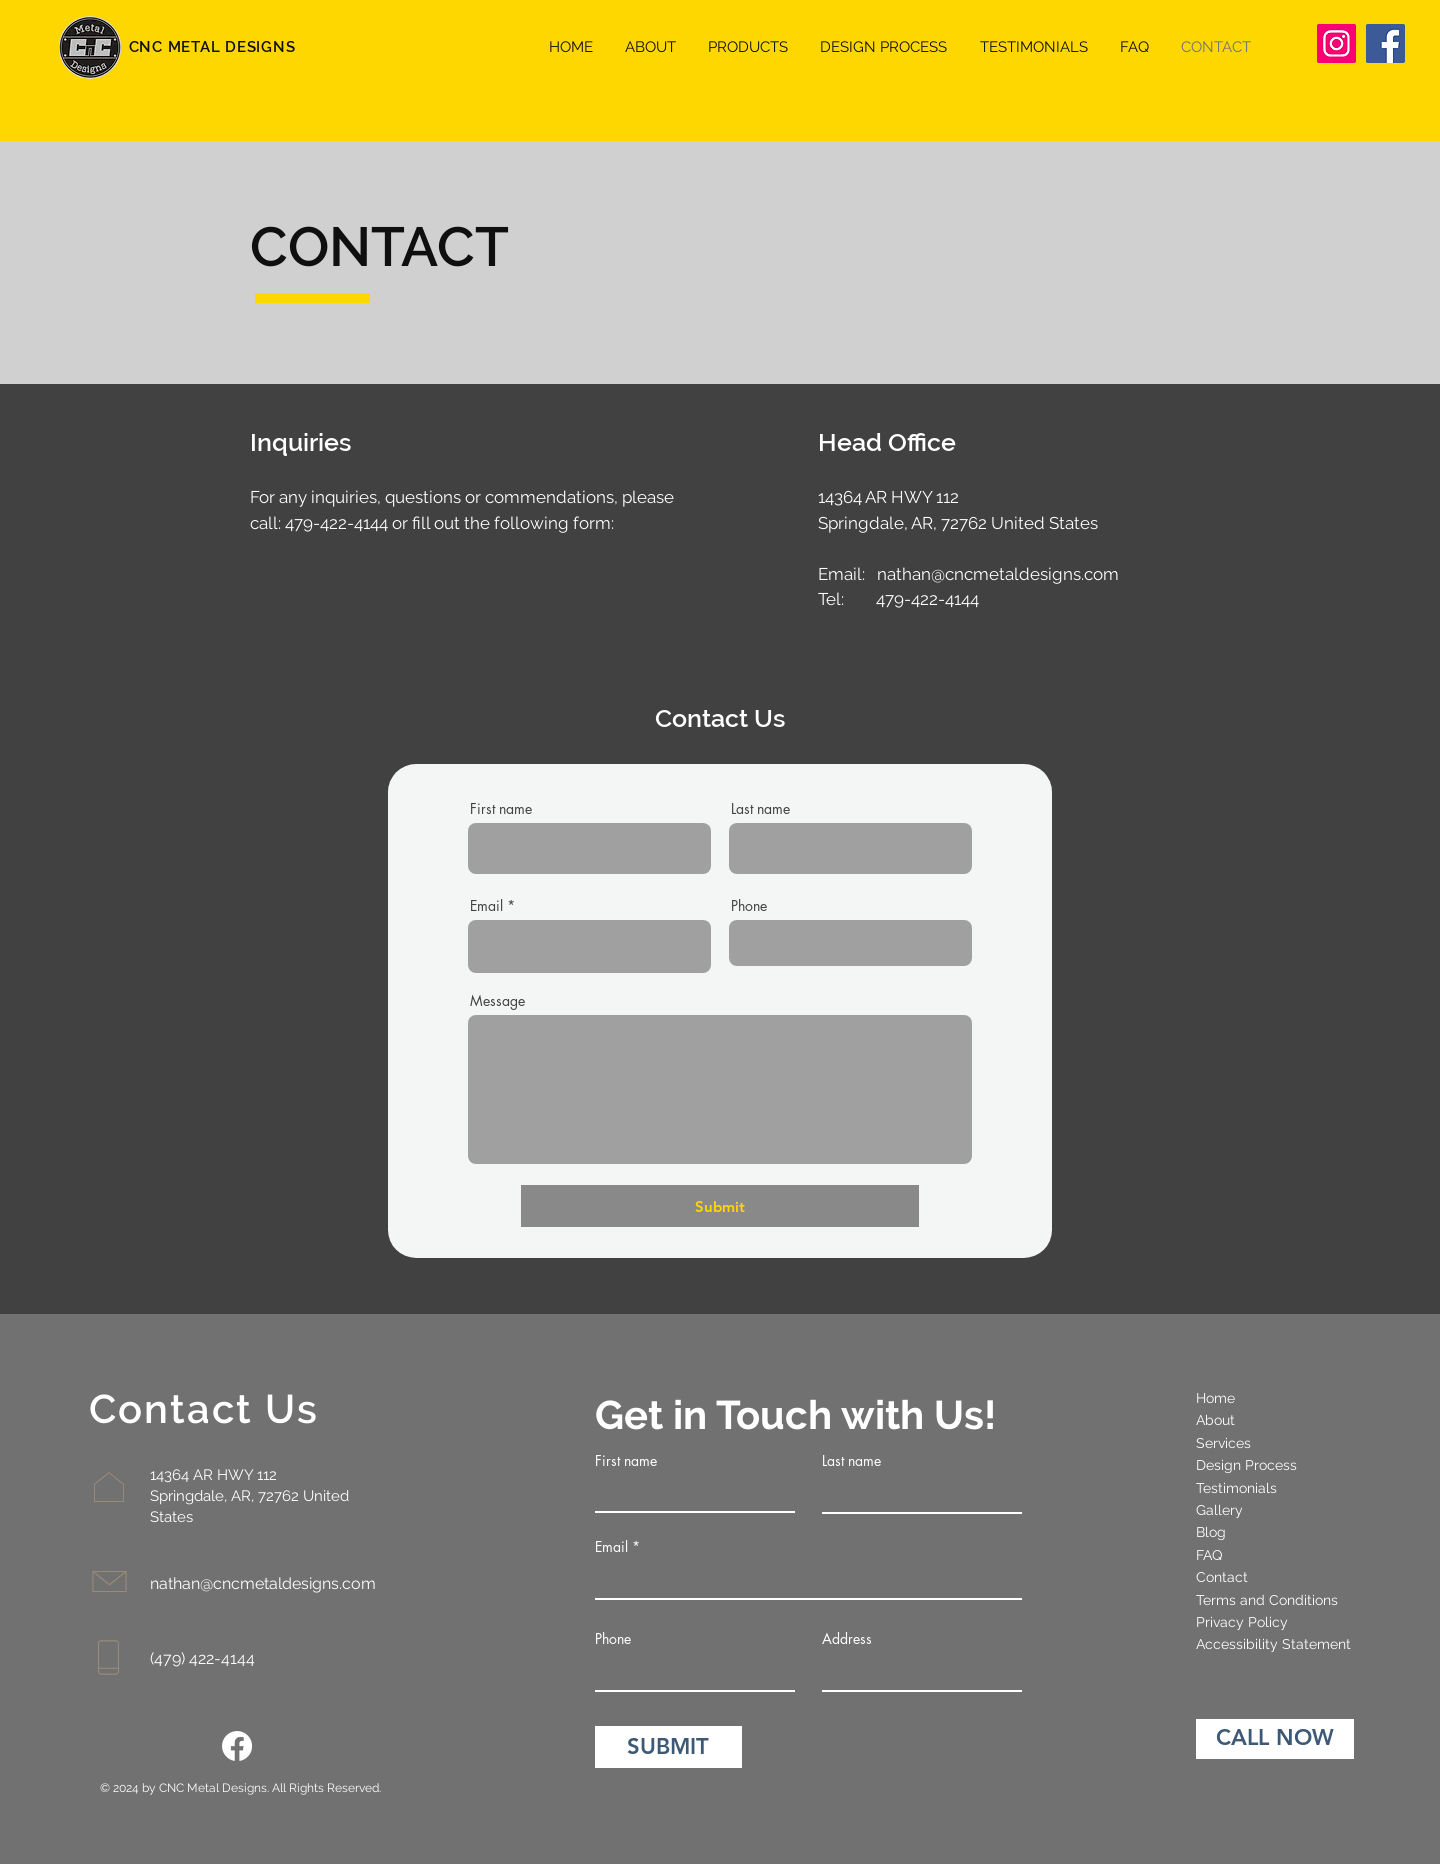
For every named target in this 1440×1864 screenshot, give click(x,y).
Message (497, 1001)
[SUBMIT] (668, 1747)
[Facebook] (1385, 43)
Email (486, 906)
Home (1215, 1398)
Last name (760, 809)
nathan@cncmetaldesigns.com (998, 574)
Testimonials (1236, 1488)
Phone (749, 906)
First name (501, 809)
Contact (1222, 1577)
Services (1223, 1443)
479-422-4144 (336, 523)
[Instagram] (1336, 43)
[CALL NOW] (1275, 1739)
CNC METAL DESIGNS (212, 47)
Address (847, 1639)
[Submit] (720, 1206)
